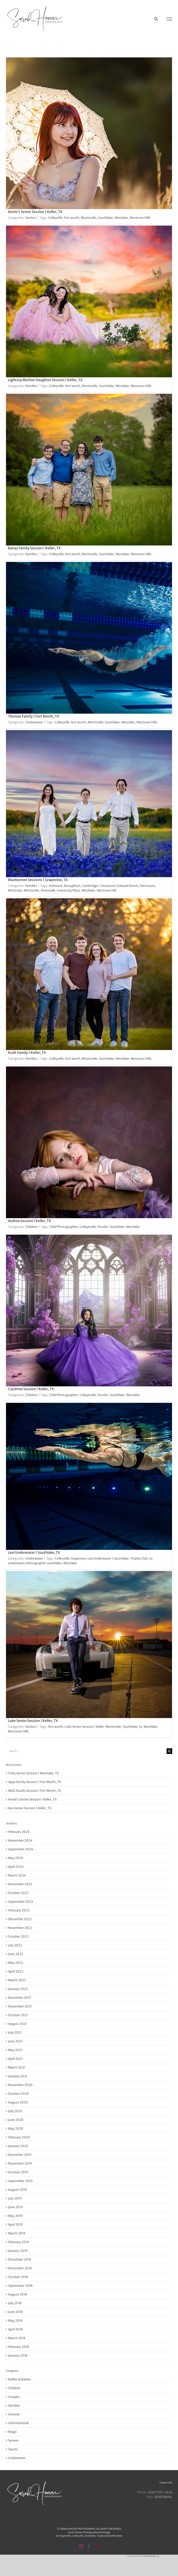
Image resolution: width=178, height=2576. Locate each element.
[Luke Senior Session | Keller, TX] (89, 1654)
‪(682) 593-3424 (160, 2492)
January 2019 (17, 2251)
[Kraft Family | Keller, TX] (89, 981)
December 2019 (19, 2155)
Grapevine (78, 1558)
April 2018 (15, 2329)
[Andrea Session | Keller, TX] (89, 1149)
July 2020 (15, 2111)
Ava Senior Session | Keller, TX (29, 1808)
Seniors (30, 218)
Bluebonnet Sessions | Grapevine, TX (38, 880)
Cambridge (90, 886)
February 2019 (18, 2242)
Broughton (72, 886)
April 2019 (15, 2224)
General (13, 2414)
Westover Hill (106, 890)
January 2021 (17, 2076)
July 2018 (14, 2303)
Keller (68, 2535)
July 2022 (15, 1945)
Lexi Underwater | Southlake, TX (34, 1552)
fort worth (71, 218)
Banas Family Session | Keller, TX (34, 548)
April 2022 (15, 1971)
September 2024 (20, 1849)
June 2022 (15, 1954)
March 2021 (16, 2067)
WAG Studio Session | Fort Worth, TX (34, 1791)
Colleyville (55, 218)
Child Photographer (63, 1227)
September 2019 (20, 2181)
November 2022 (20, 1928)
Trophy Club (139, 1558)
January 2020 (18, 2146)
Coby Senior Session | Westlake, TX (33, 1773)
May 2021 (15, 2050)
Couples (14, 2397)
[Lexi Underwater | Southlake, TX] (89, 1486)
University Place (68, 890)
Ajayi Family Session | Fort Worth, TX (34, 1782)
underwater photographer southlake (35, 1563)
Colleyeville (88, 1227)
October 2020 (18, 2094)
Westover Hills (140, 218)
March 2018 (16, 2338)
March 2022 (17, 1980)
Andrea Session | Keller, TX (29, 1221)
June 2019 (15, 2207)
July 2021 (14, 2032)
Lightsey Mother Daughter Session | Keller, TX (45, 380)
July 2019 (15, 2198)
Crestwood (108, 886)
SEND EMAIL (163, 2497)
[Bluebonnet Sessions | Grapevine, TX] (89, 813)
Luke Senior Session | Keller (84, 1727)
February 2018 (18, 2347)
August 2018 (17, 2294)
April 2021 (15, 2059)
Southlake (105, 218)
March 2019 (17, 2233)
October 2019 (18, 2172)
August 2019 (17, 2190)
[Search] (169, 1751)
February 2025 (18, 1832)
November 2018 (20, 2268)
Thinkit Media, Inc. (151, 2556)
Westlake (121, 218)
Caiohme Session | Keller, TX (31, 1389)
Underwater (34, 722)
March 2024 (17, 1875)
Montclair (15, 890)
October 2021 (18, 2015)
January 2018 (17, 2355)
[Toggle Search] (156, 19)
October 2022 (18, 1936)
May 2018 (15, 2320)
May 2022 (15, 1963)
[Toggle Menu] (169, 19)
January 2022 (18, 1989)
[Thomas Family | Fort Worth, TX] (89, 645)
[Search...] (86, 1751)
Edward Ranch (127, 886)
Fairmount (147, 886)
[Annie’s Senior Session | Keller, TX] (89, 140)
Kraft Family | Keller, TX (27, 1052)
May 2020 (15, 2128)
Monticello (89, 218)
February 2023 (18, 1910)
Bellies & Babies (19, 2379)
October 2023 (18, 1893)
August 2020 (18, 2102)
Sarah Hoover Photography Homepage (89, 2532)
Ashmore (55, 886)
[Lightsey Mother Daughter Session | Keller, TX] (89, 309)
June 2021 (15, 2041)
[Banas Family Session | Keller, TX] (89, 477)
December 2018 (19, 2259)
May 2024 (15, 1858)
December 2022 (20, 1919)
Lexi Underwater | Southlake (108, 1558)
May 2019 (15, 2216)
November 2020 (20, 2085)
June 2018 (15, 2312)
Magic (12, 2432)
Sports (13, 2449)
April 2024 (15, 1867)
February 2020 (19, 2137)
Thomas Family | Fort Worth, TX (33, 716)
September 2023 (20, 1901)
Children (31, 1227)
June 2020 (15, 2120)
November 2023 (20, 1884)
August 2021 (17, 2024)
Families (31, 386)
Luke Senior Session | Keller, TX (33, 1720)
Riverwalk (48, 890)
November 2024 (20, 1840)
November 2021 (20, 2006)
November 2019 (20, 2163)
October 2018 (18, 2277)
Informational (18, 2423)
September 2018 (20, 2286)
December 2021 (19, 1998)
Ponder (103, 1227)
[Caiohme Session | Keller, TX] (89, 1318)
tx (150, 1558)
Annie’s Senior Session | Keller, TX (35, 211)
